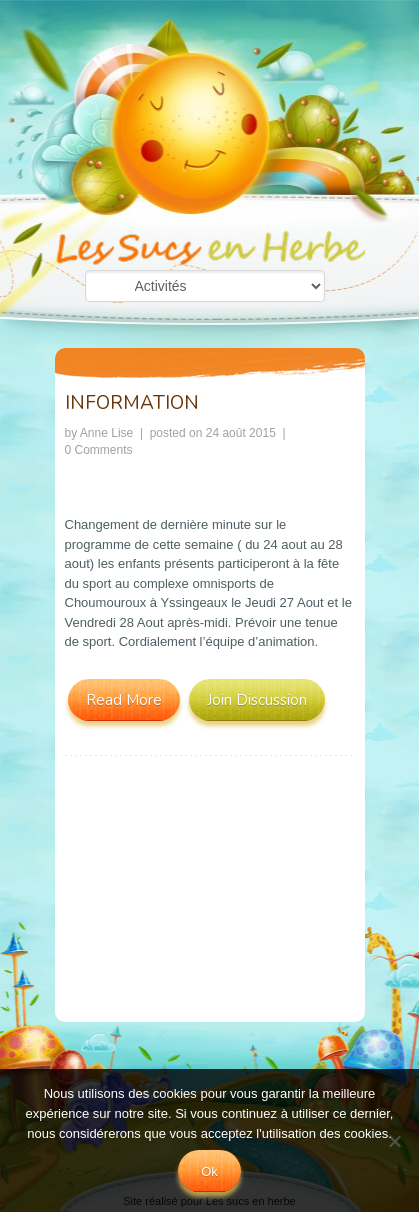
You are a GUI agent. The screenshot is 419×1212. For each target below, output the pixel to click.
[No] (394, 1141)
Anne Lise (106, 433)
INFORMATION (132, 403)
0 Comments (99, 450)
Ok (209, 1171)
